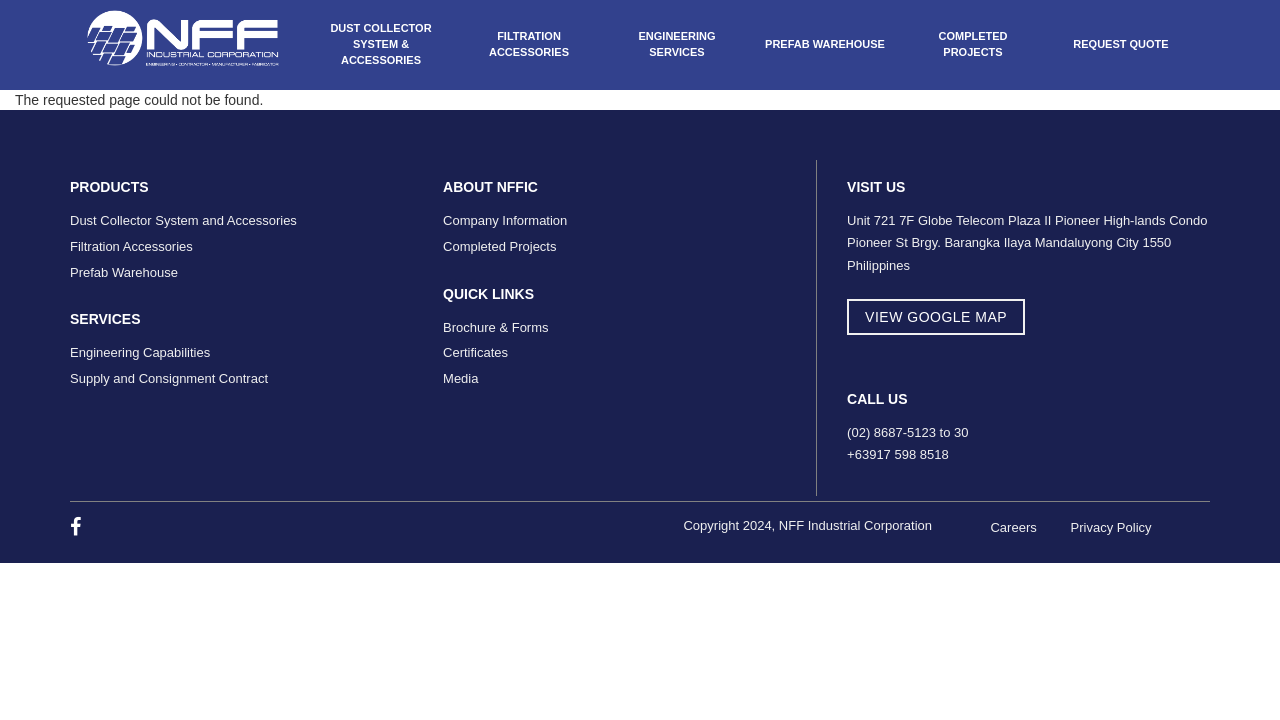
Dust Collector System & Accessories (380, 43)
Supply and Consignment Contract (169, 378)
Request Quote (1120, 44)
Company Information (505, 220)
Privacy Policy (1111, 527)
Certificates (475, 352)
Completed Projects (972, 44)
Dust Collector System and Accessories (183, 220)
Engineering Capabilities (140, 352)
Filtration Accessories (529, 44)
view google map (936, 317)
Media (460, 378)
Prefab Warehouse (825, 44)
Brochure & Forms (495, 327)
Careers (1013, 527)
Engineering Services (676, 44)
